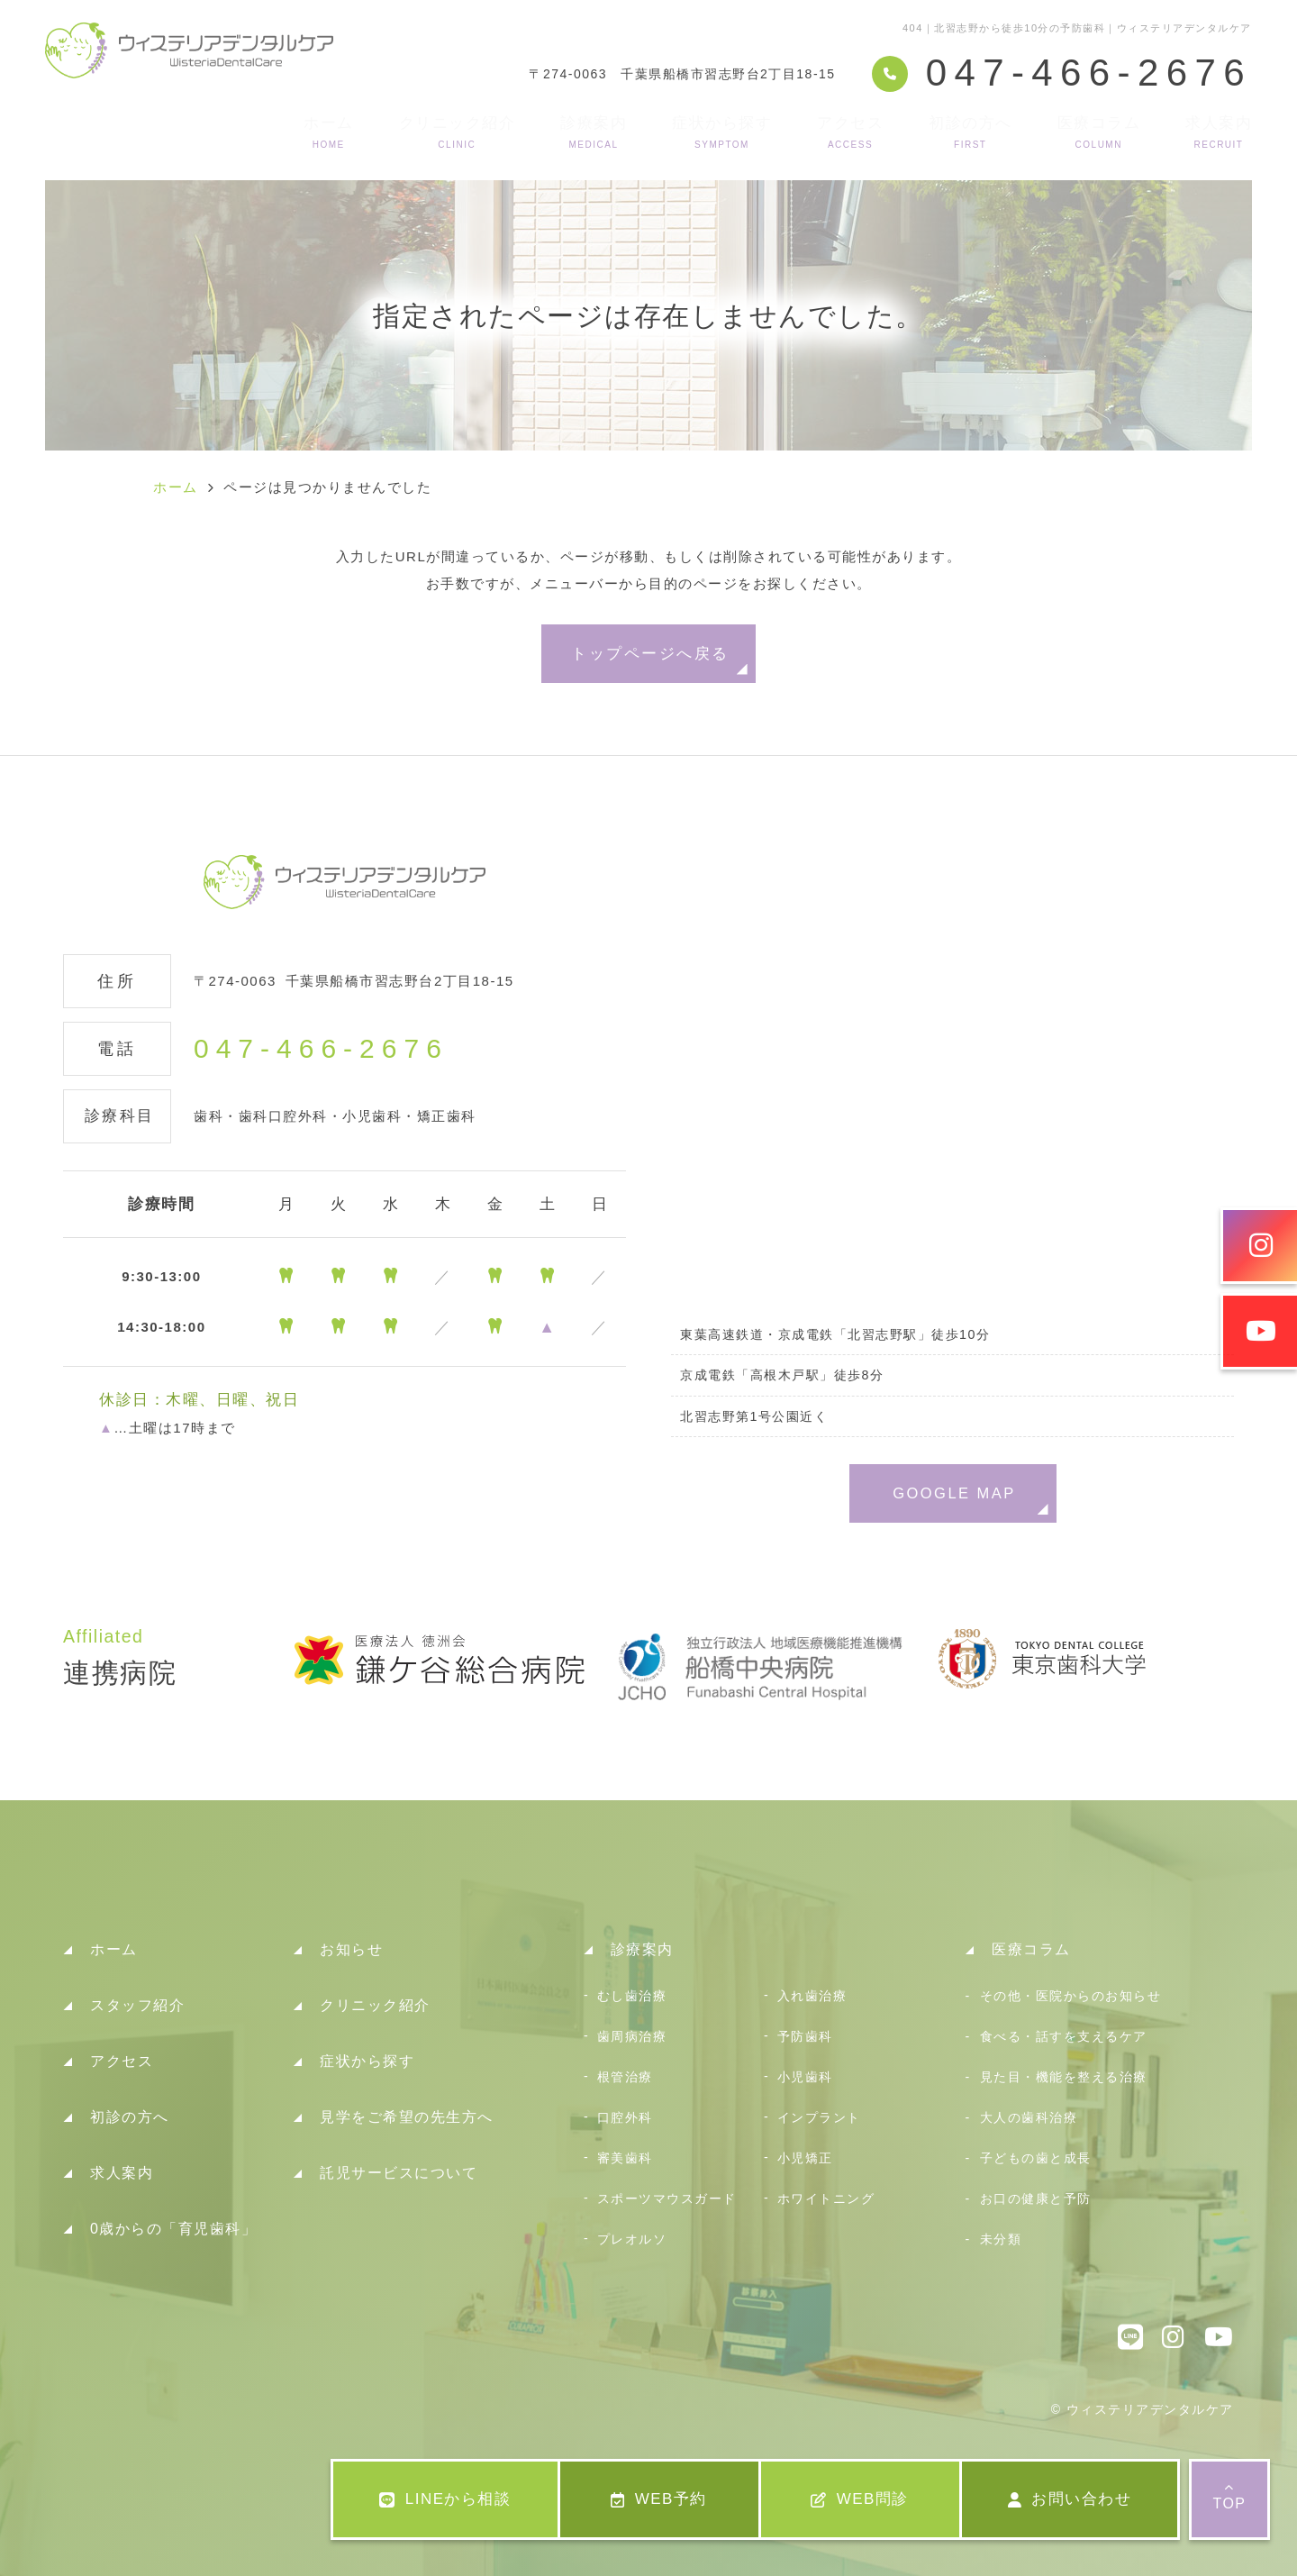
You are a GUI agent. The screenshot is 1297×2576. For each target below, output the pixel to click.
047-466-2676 (321, 1048)
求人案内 (1218, 132)
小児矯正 (805, 2158)
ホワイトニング (826, 2198)
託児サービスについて (398, 2172)
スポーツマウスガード (667, 2198)
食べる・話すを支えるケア (1063, 2036)
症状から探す (722, 132)
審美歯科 (625, 2158)
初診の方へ (970, 132)
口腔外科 (625, 2117)
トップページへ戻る (650, 653)
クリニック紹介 (457, 132)
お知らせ (351, 1949)
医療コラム (1099, 132)
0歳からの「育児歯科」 (173, 2228)
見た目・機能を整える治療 (1063, 2077)
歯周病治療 (632, 2036)
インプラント (819, 2117)
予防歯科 (805, 2036)
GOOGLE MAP (954, 1493)
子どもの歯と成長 (1036, 2158)
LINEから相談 (445, 2499)
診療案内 (593, 132)
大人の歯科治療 (1029, 2117)
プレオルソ (632, 2239)
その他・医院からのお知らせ (1071, 1996)
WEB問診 (860, 2499)
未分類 (1001, 2239)
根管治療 (625, 2077)
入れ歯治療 (812, 1996)
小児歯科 (805, 2077)
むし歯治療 (632, 1996)
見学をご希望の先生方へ (407, 2117)
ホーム (329, 132)
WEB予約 (659, 2499)
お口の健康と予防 (1036, 2198)
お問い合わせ (1070, 2499)
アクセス (850, 132)
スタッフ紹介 (137, 2005)
